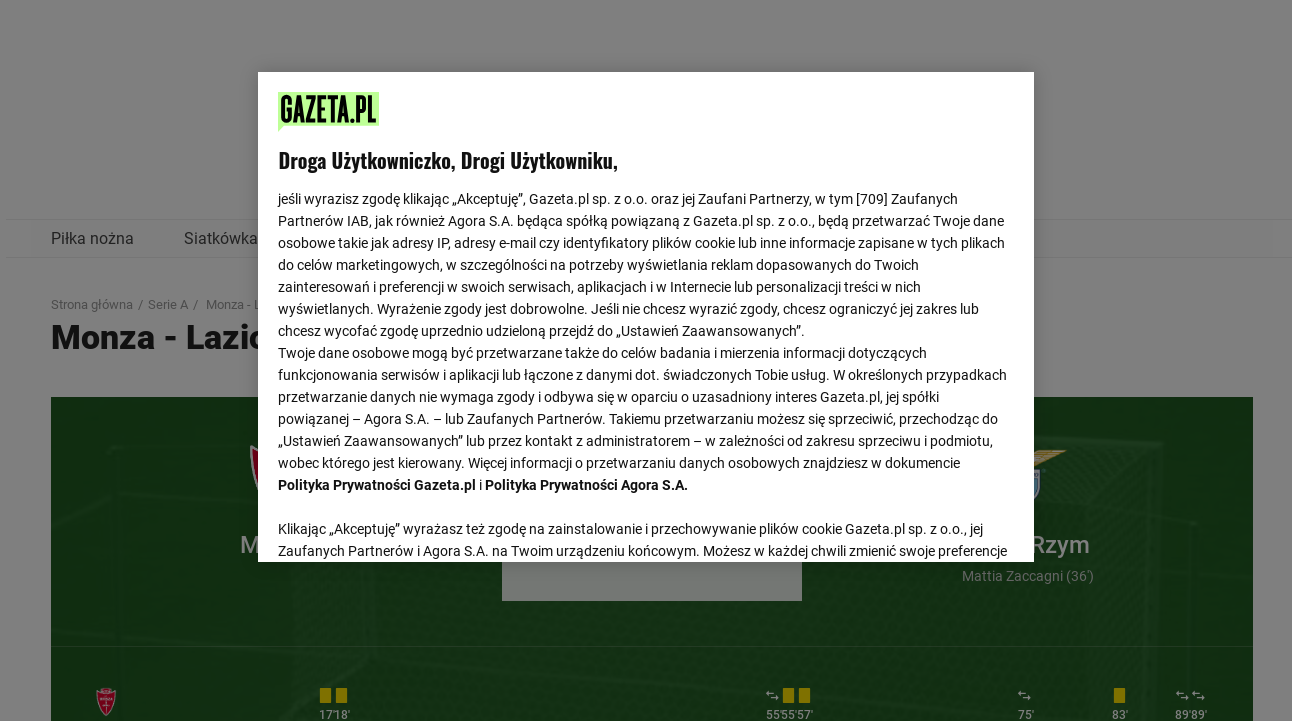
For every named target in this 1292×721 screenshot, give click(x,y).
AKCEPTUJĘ (945, 523)
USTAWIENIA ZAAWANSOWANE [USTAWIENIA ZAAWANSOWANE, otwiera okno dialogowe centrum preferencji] (409, 522)
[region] (645, 315)
